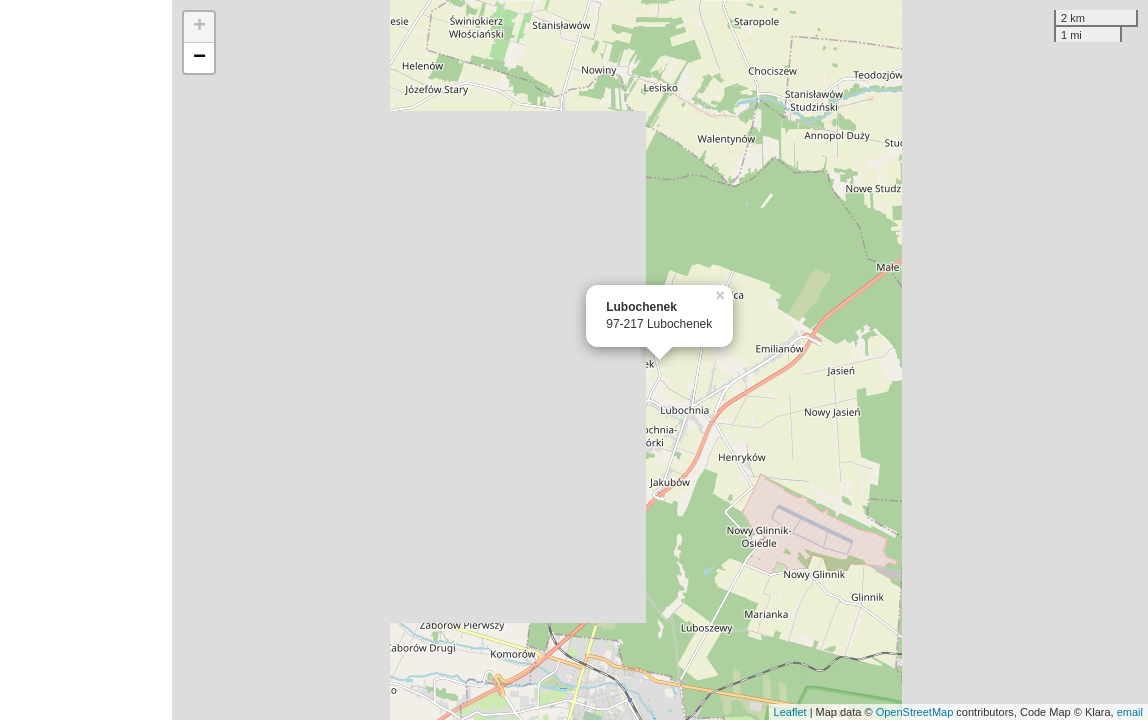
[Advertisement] (86, 360)
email (1130, 712)
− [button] (199, 58)
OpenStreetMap (915, 712)
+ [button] (199, 27)
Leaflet (790, 712)
